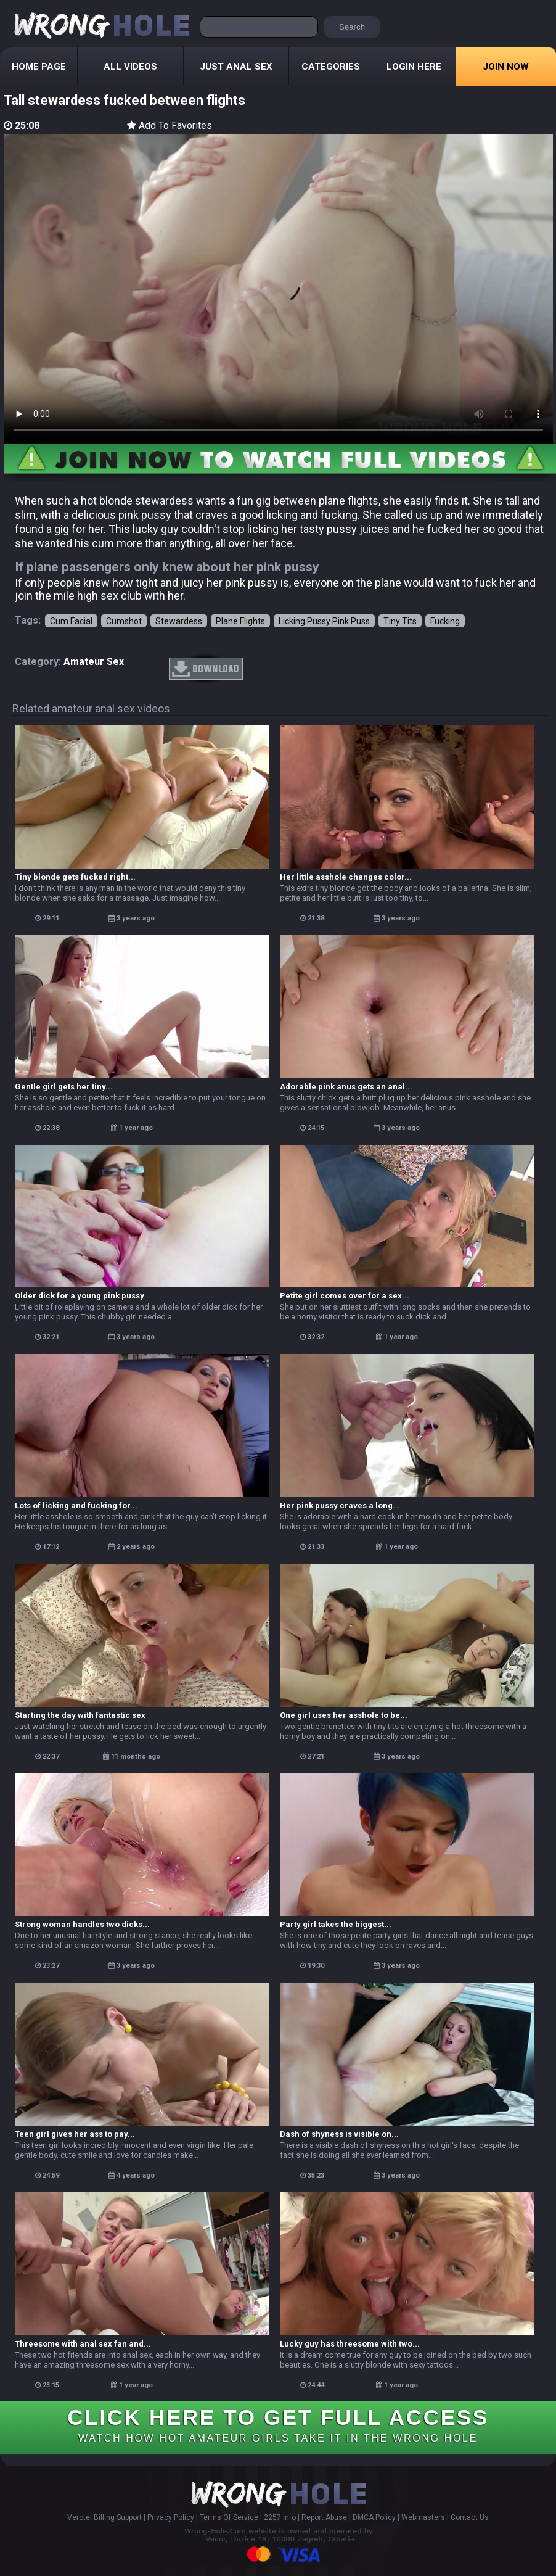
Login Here (413, 66)
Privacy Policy (170, 2517)
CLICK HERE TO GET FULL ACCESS (277, 2424)
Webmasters (423, 2517)
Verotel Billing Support (104, 2517)
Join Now (506, 66)
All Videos (130, 66)
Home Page (39, 66)
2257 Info (280, 2517)
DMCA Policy (374, 2517)
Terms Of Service (229, 2517)
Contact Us (470, 2517)
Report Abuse (324, 2517)
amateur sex (93, 661)
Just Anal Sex (236, 66)
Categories (330, 66)
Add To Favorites (169, 125)
